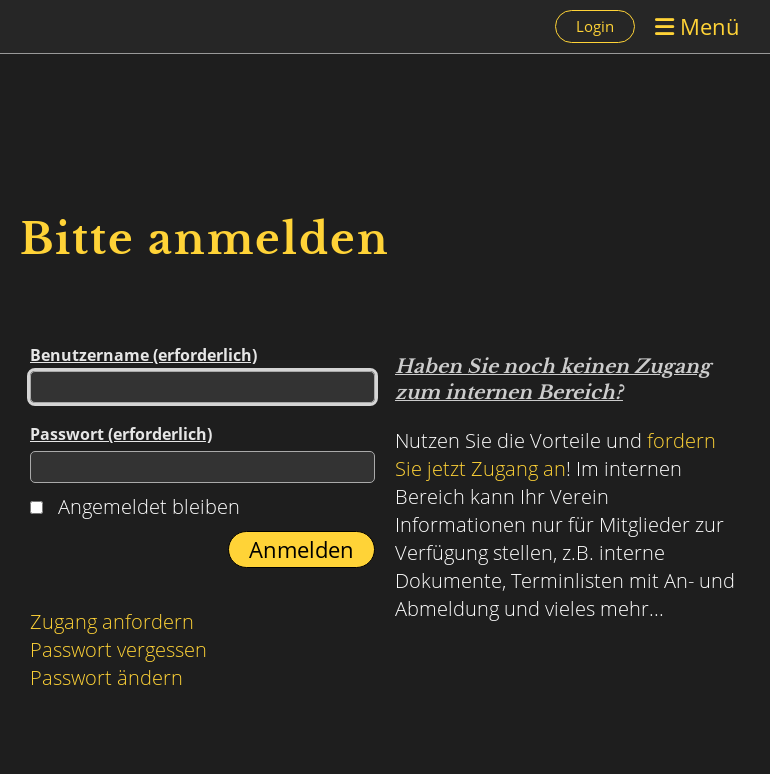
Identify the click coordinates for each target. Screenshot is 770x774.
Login (595, 26)
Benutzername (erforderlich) (202, 373)
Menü (697, 26)
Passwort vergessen (118, 649)
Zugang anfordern (112, 621)
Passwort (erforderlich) (202, 452)
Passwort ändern (106, 677)
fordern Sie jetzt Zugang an (555, 454)
